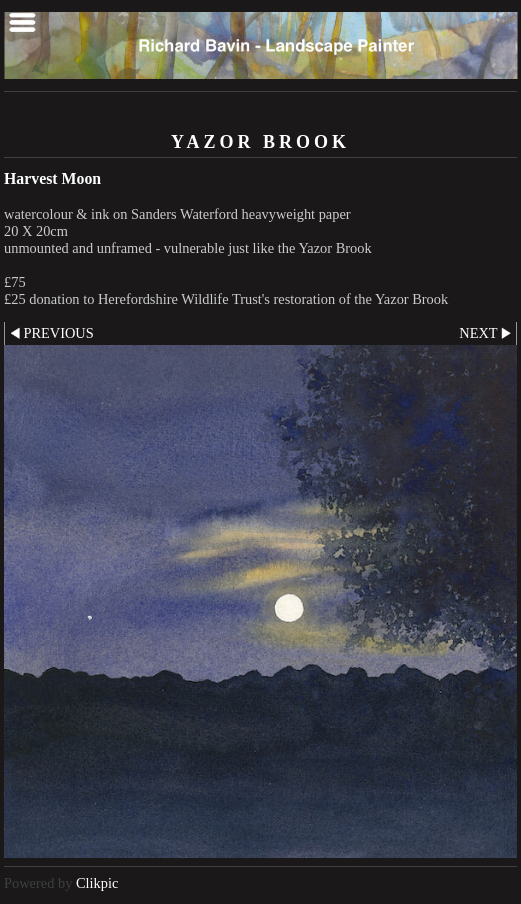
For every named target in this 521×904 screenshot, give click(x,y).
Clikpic (97, 883)
